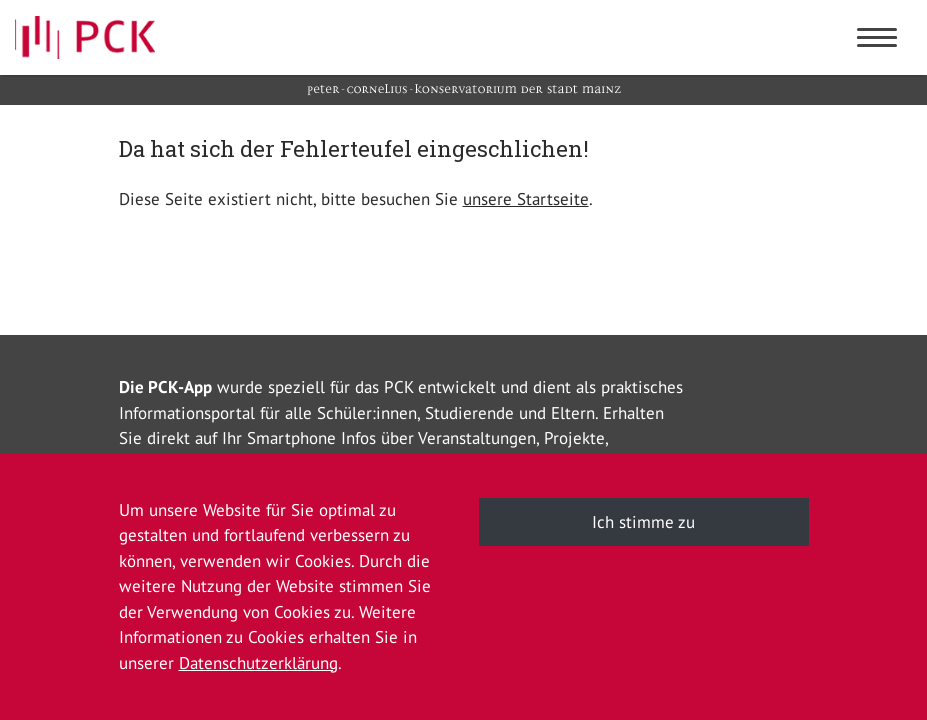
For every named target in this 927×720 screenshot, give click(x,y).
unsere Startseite (526, 199)
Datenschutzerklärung (258, 663)
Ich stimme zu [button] (643, 522)
